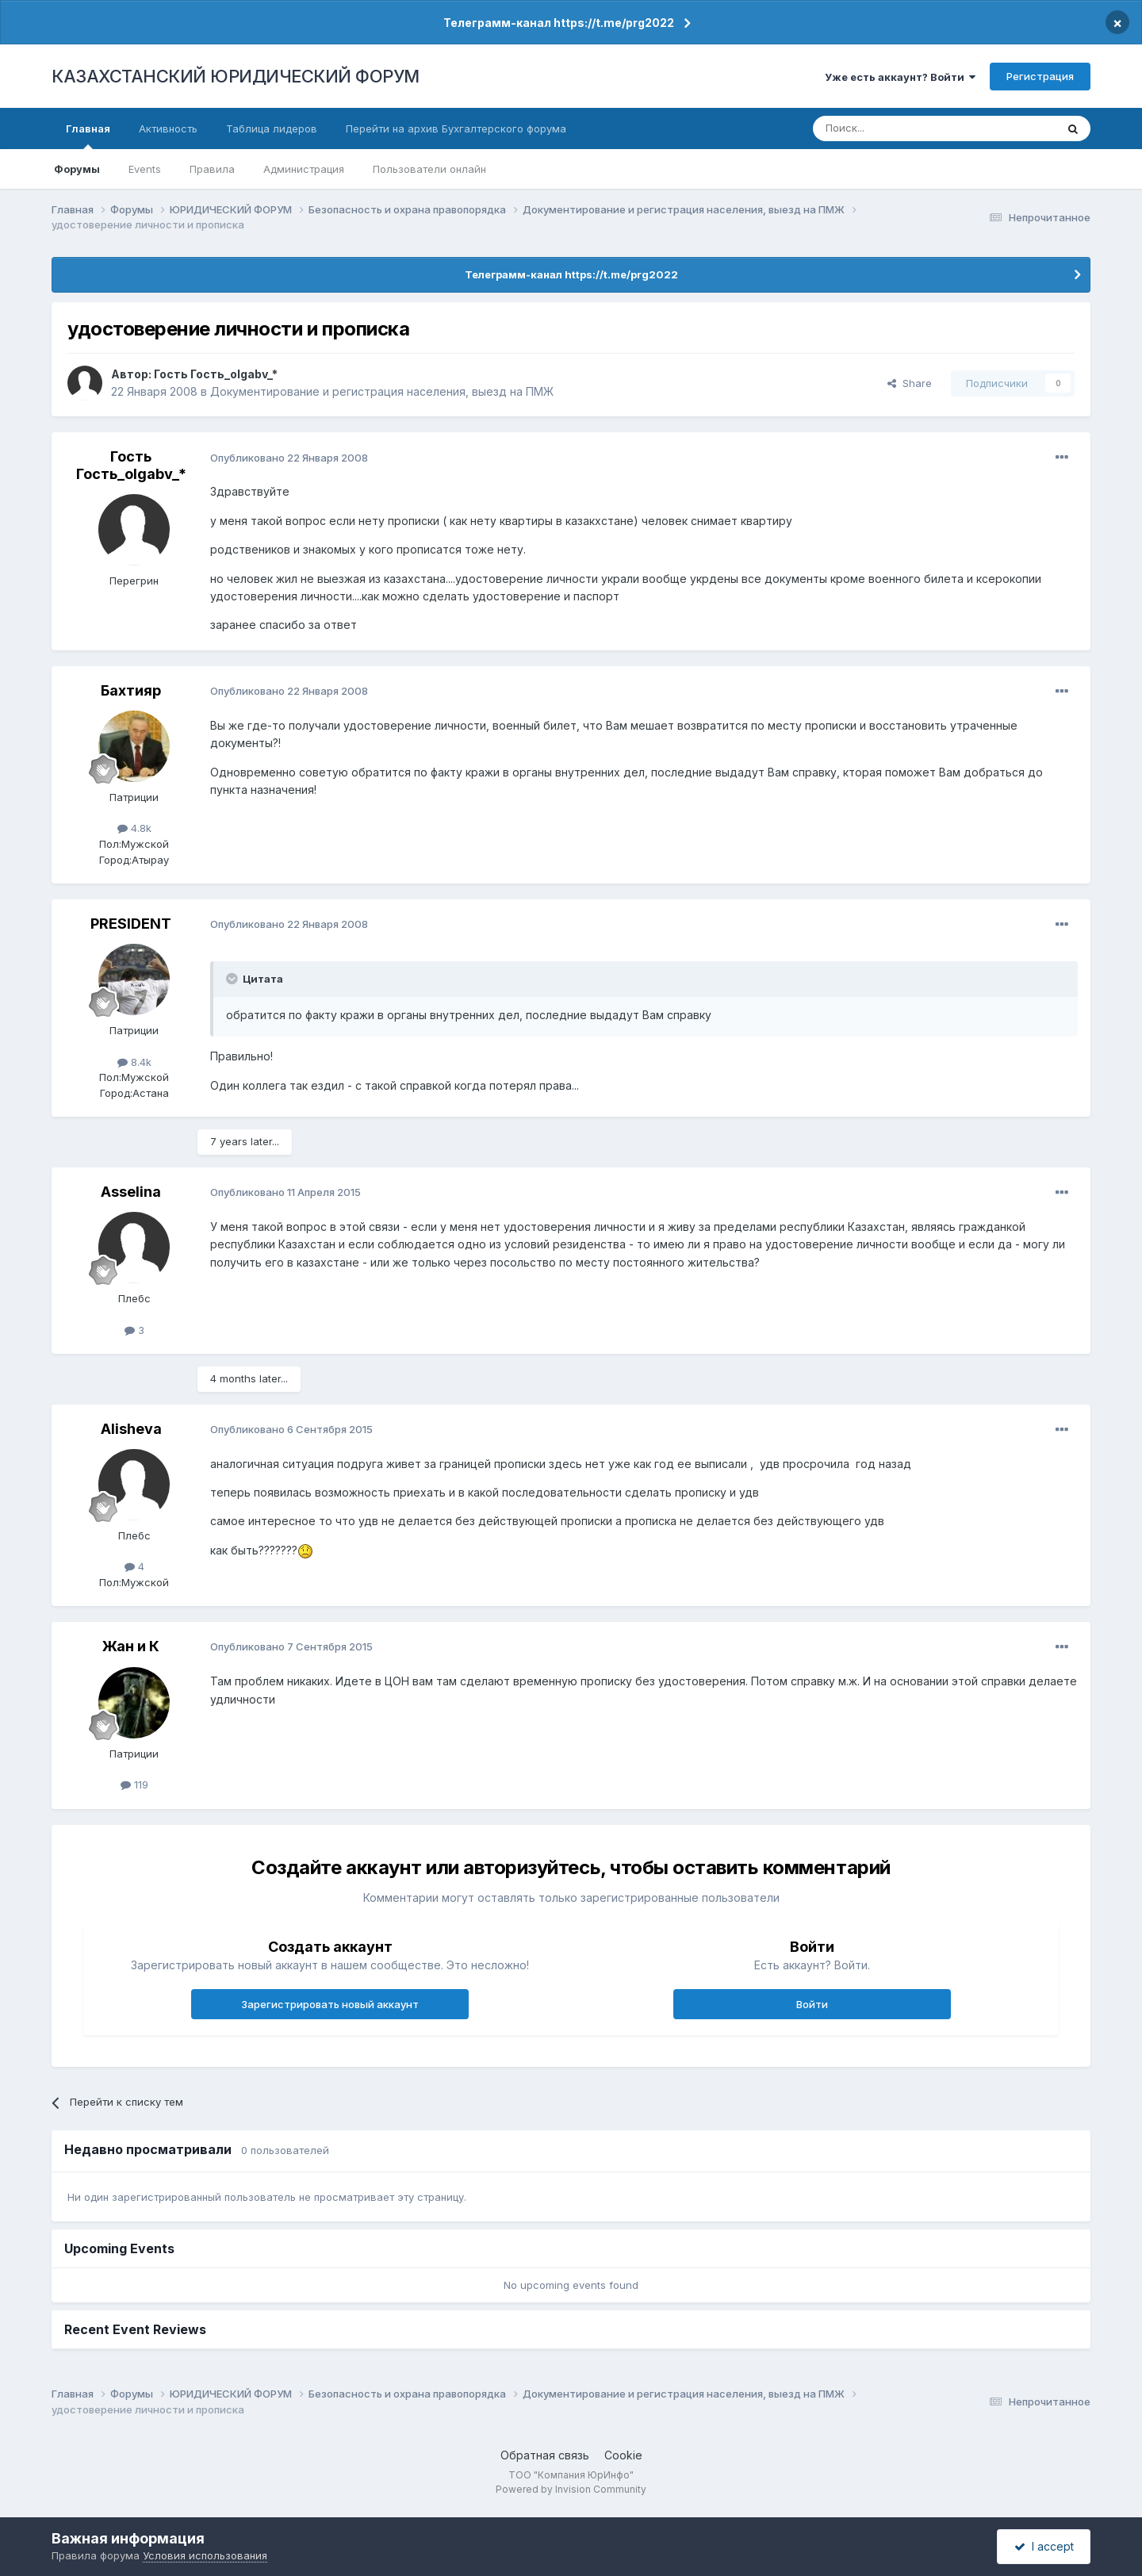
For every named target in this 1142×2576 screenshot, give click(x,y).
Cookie (623, 2455)
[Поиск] (890, 128)
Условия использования (205, 2555)
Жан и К (130, 1646)
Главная (88, 135)
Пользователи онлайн (429, 169)
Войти (812, 2004)
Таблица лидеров (271, 128)
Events (144, 169)
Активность (168, 128)
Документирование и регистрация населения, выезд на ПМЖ (382, 391)
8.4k (134, 1062)
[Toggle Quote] (233, 978)
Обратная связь (544, 2455)
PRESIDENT (130, 923)
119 (134, 1784)
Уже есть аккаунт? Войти (900, 77)
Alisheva (131, 1428)
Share (909, 383)
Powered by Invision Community (571, 2489)
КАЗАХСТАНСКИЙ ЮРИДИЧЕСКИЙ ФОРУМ (236, 76)
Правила (212, 169)
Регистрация (1040, 76)
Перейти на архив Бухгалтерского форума (456, 128)
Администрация (303, 169)
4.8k (134, 828)
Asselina (131, 1191)
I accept (1044, 2546)
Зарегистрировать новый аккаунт (330, 2004)
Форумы (77, 169)
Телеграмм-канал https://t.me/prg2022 (558, 22)
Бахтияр (131, 690)
